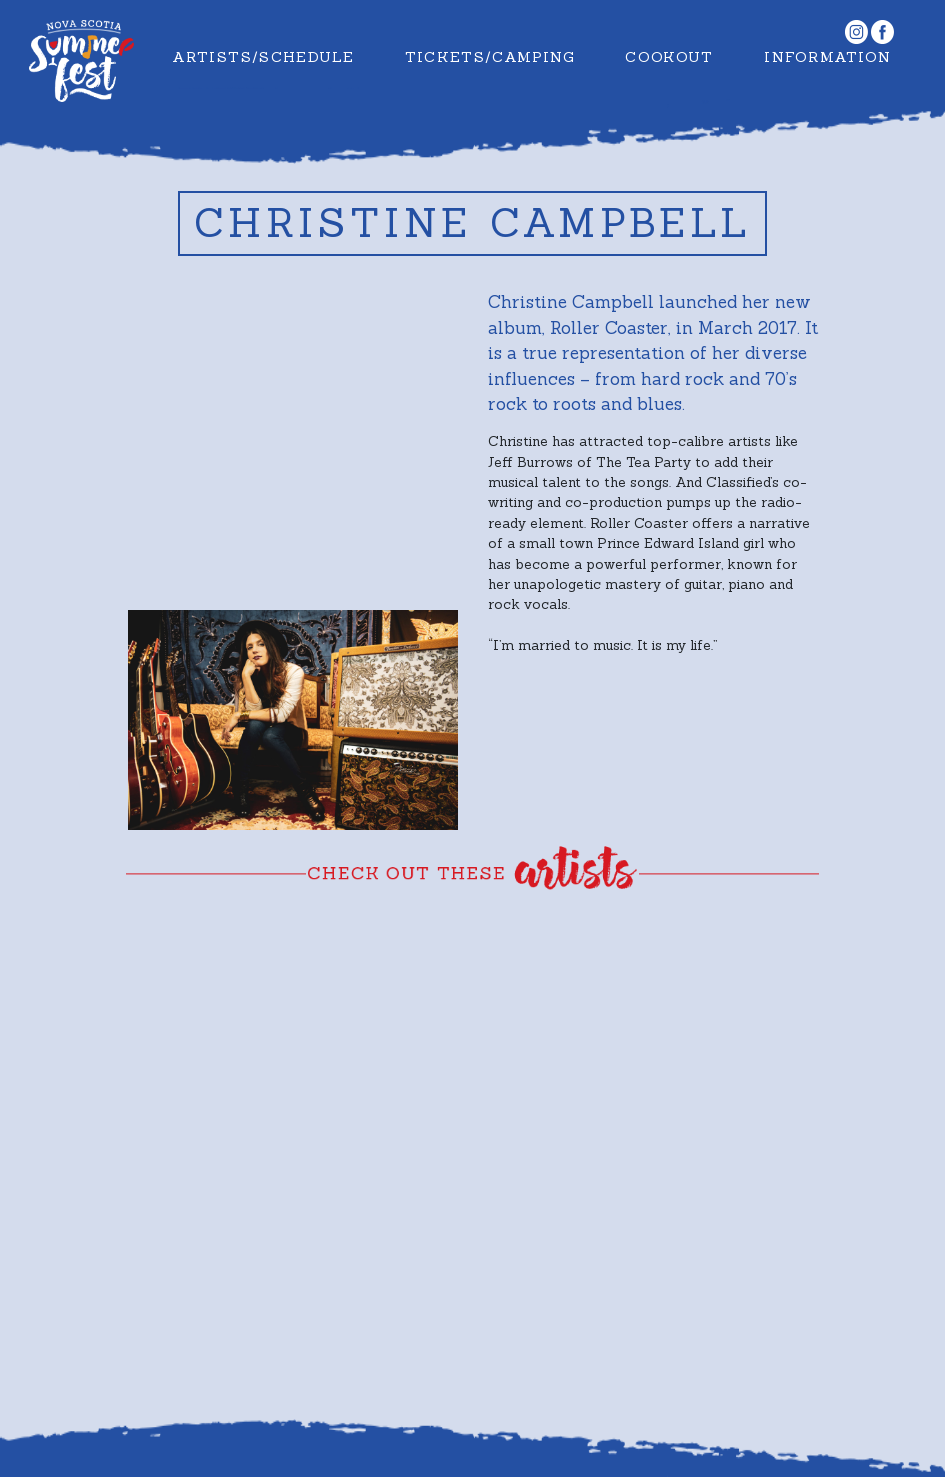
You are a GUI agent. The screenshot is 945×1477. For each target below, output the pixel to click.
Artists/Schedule (263, 57)
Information (827, 57)
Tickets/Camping (490, 57)
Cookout (669, 57)
